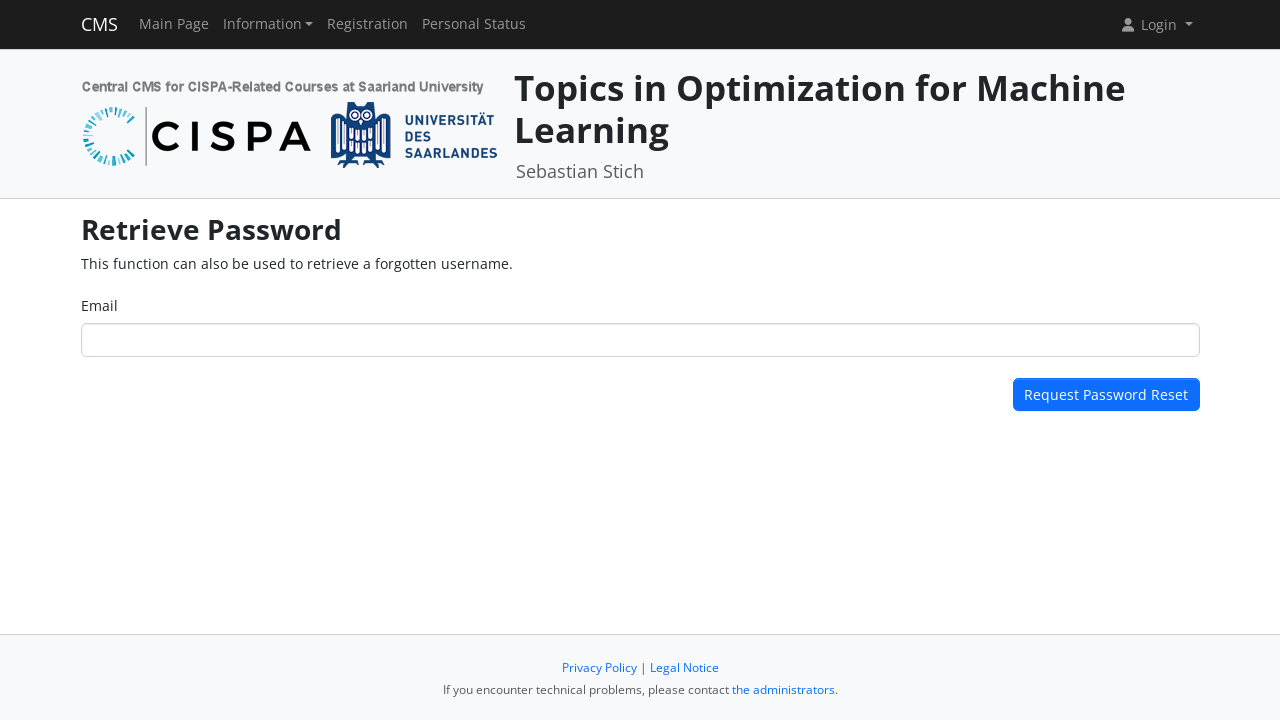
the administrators (783, 689)
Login (1150, 24)
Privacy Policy (599, 667)
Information (262, 24)
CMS (99, 24)
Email (99, 305)
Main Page (174, 24)
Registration (367, 24)
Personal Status (474, 24)
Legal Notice (684, 667)
